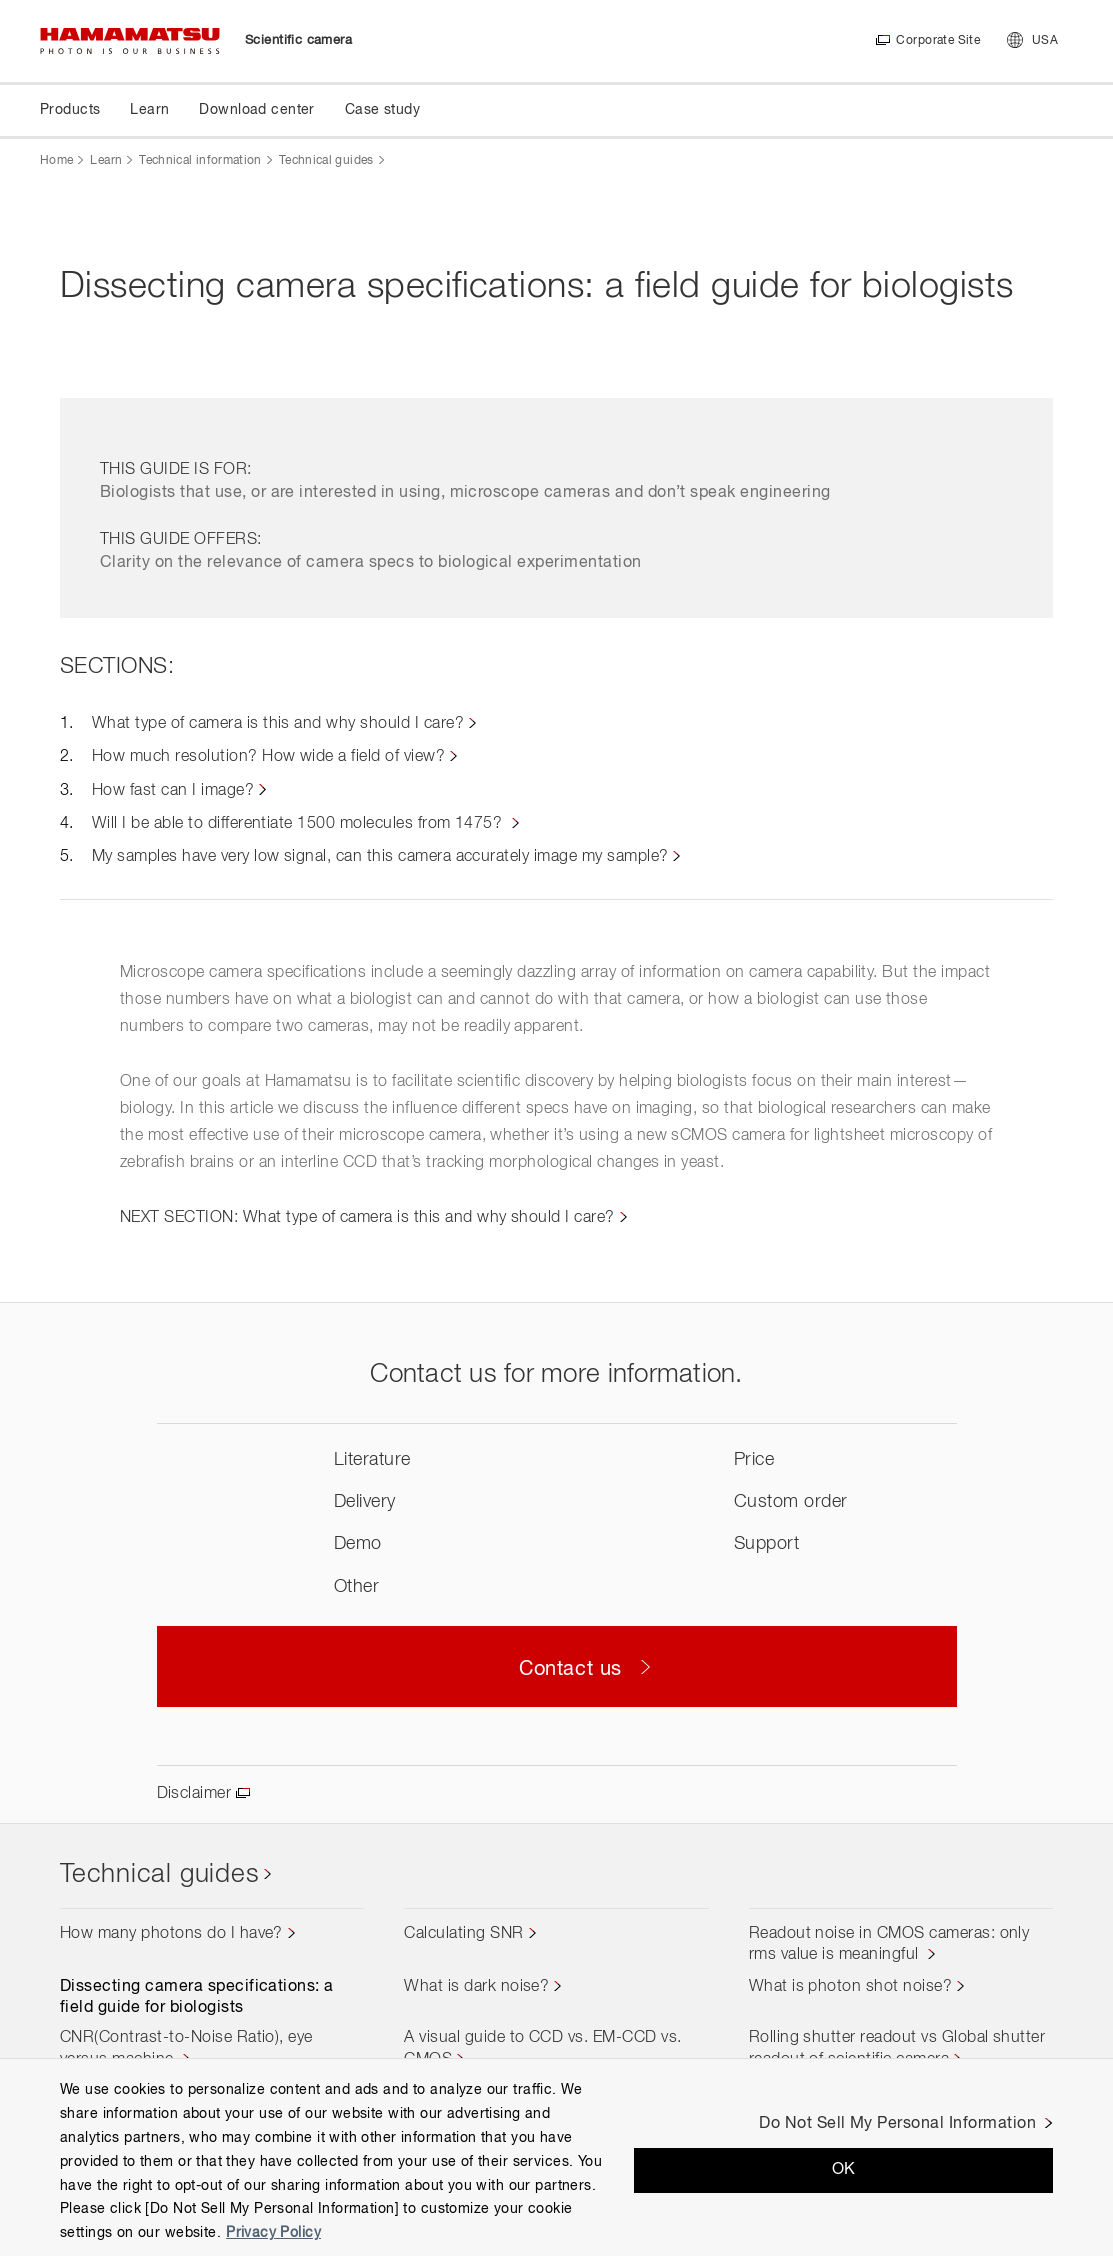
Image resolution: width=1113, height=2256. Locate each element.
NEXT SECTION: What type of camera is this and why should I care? (367, 1218)
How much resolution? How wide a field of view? (268, 757)
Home (56, 161)
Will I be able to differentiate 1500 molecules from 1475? (299, 824)
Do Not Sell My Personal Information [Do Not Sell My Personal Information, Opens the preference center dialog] (897, 2124)
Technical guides (326, 161)
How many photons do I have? (171, 1934)
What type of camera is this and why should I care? (278, 724)
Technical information (200, 161)
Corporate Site (937, 41)
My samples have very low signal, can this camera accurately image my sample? (380, 857)
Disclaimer (194, 1794)
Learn (106, 161)
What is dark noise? (476, 1987)
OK (844, 2170)
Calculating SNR (463, 1934)
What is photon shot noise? (850, 1987)
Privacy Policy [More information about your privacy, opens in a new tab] (273, 2233)
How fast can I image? (173, 791)
